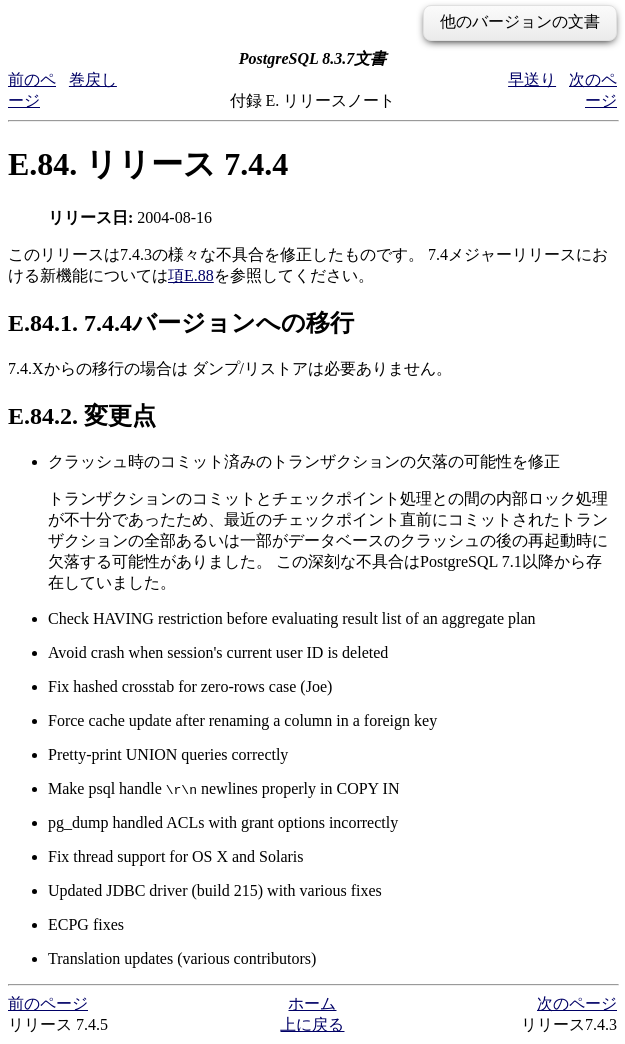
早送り (532, 79)
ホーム (312, 1003)
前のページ (48, 1003)
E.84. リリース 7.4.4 (148, 164)
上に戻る (312, 1024)
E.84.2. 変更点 (82, 416)
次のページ (577, 1003)
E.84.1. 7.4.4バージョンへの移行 (181, 323)
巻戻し (93, 79)
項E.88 (191, 275)
